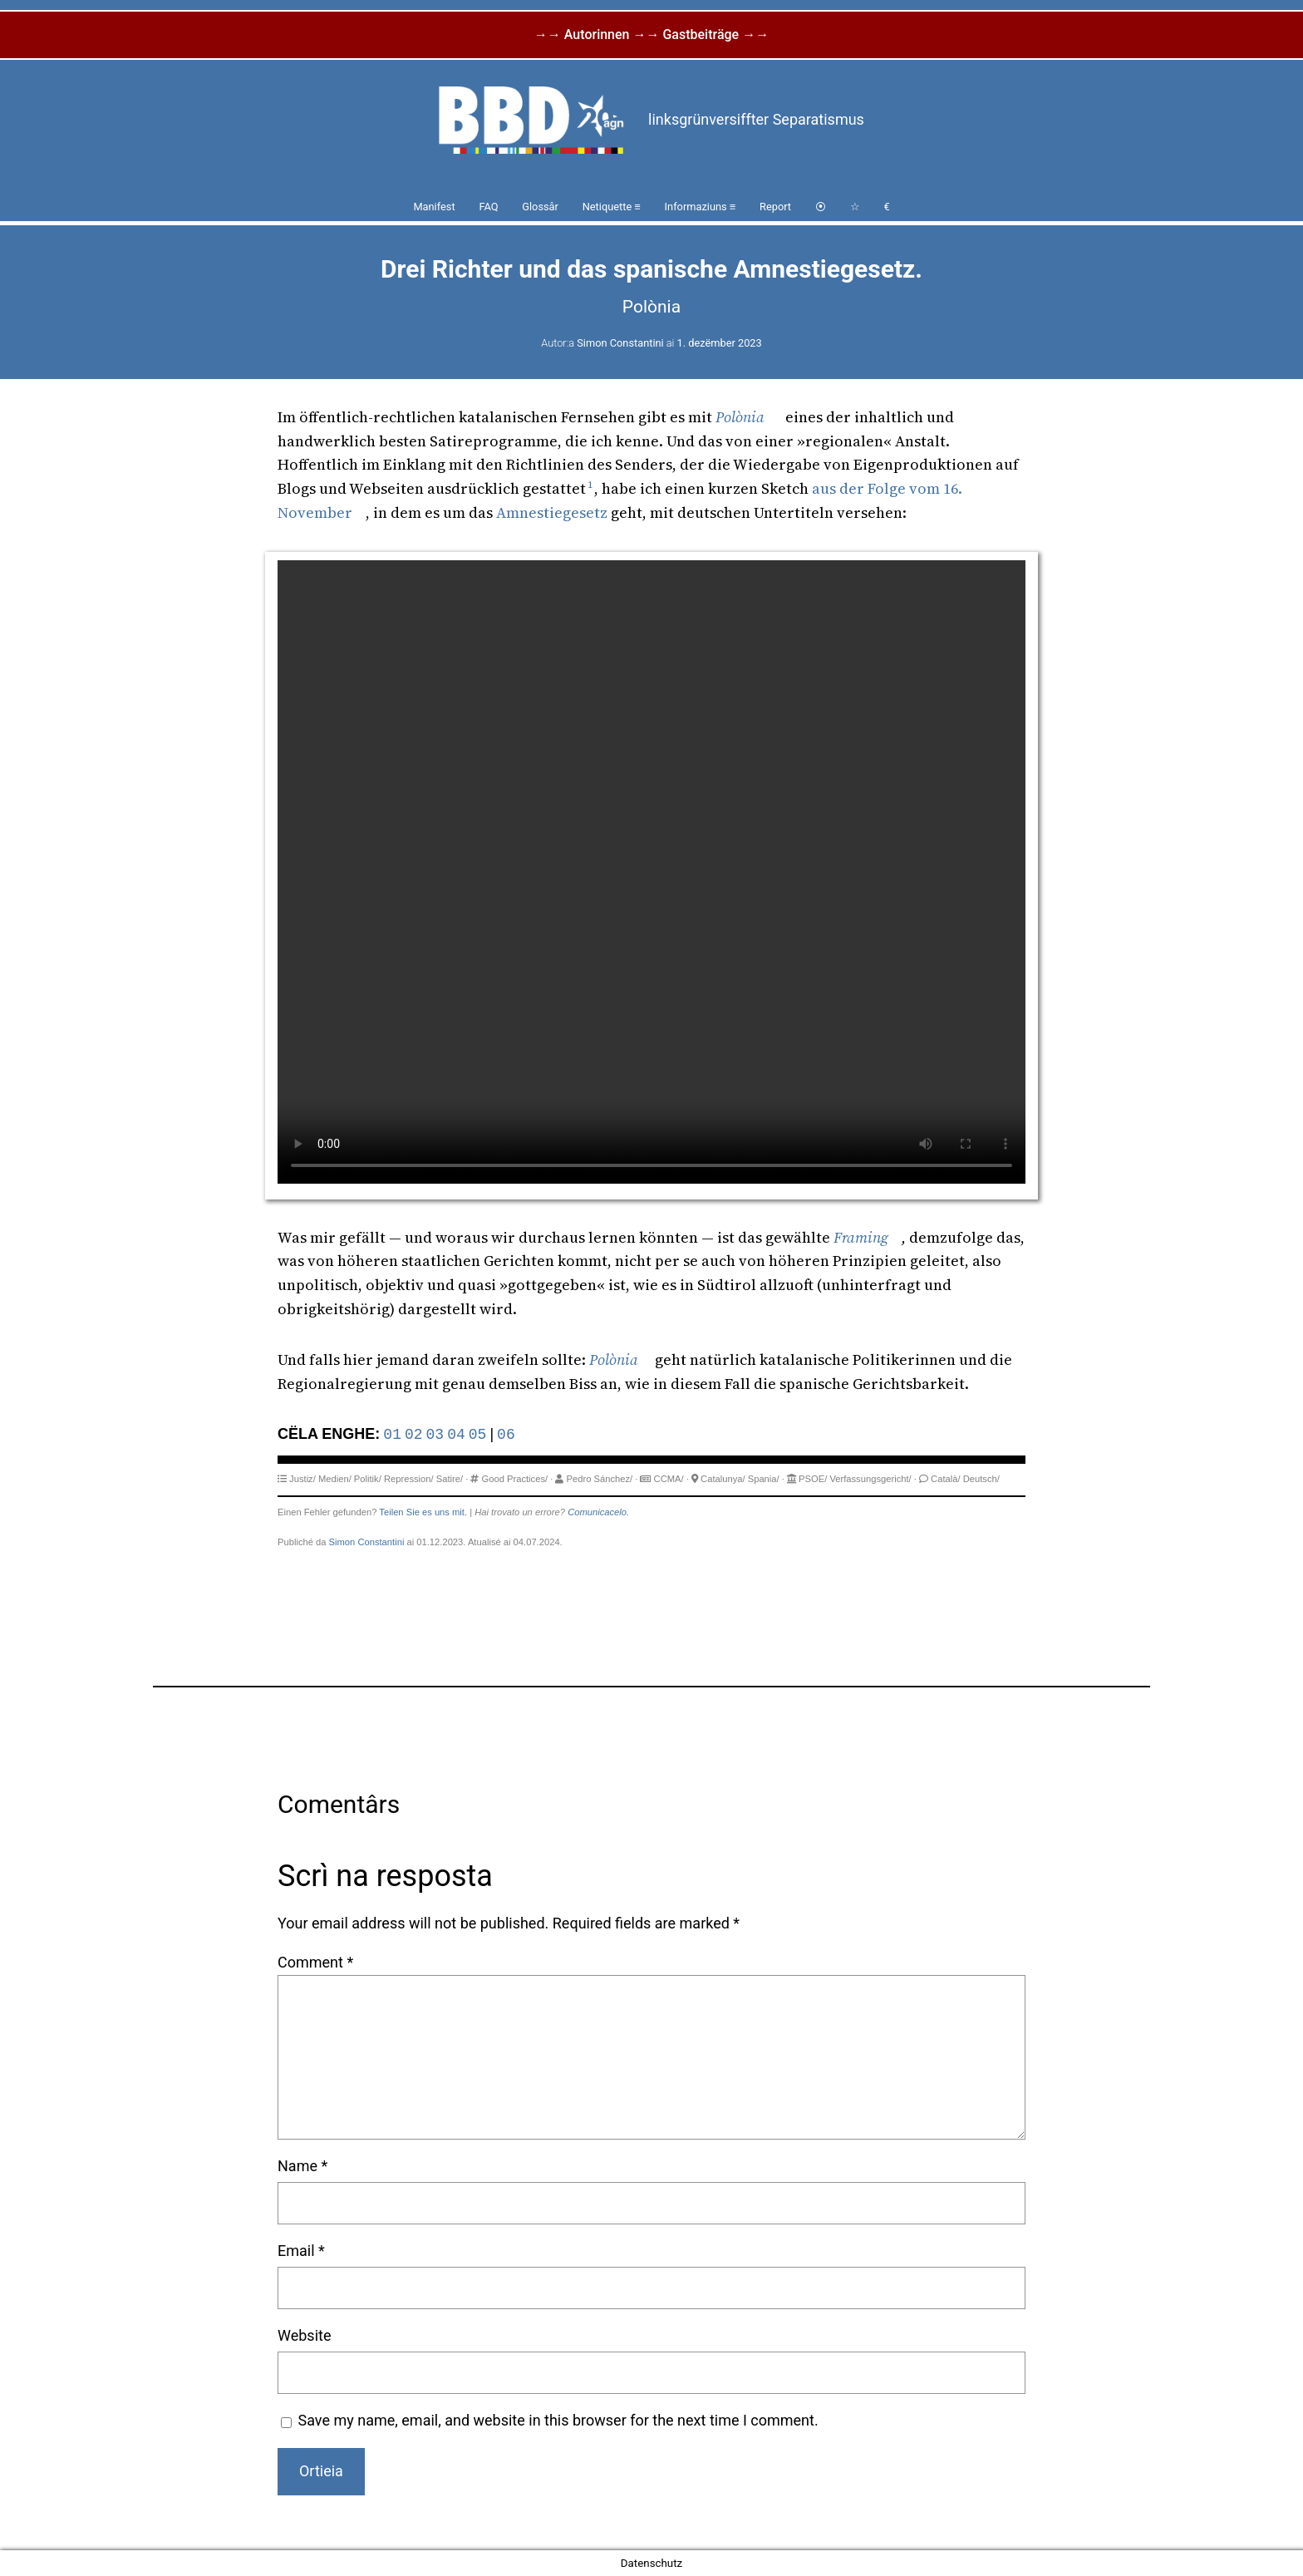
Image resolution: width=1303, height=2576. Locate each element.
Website (304, 2335)
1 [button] (590, 484)
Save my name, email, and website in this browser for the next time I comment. (558, 2420)
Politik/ (367, 1479)
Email (301, 2250)
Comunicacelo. (598, 1512)
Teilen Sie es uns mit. (423, 1512)
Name (302, 2166)
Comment (315, 1962)
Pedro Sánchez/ (600, 1479)
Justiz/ (302, 1479)
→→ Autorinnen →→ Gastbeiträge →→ (651, 34)
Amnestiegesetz (551, 512)
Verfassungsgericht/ (870, 1479)
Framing (860, 1237)
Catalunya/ (723, 1479)
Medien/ (335, 1479)
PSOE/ (813, 1479)
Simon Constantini (620, 343)
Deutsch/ (981, 1479)
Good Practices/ (515, 1479)
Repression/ (409, 1479)
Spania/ (763, 1479)
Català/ (945, 1479)
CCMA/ (669, 1479)
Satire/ (449, 1479)
